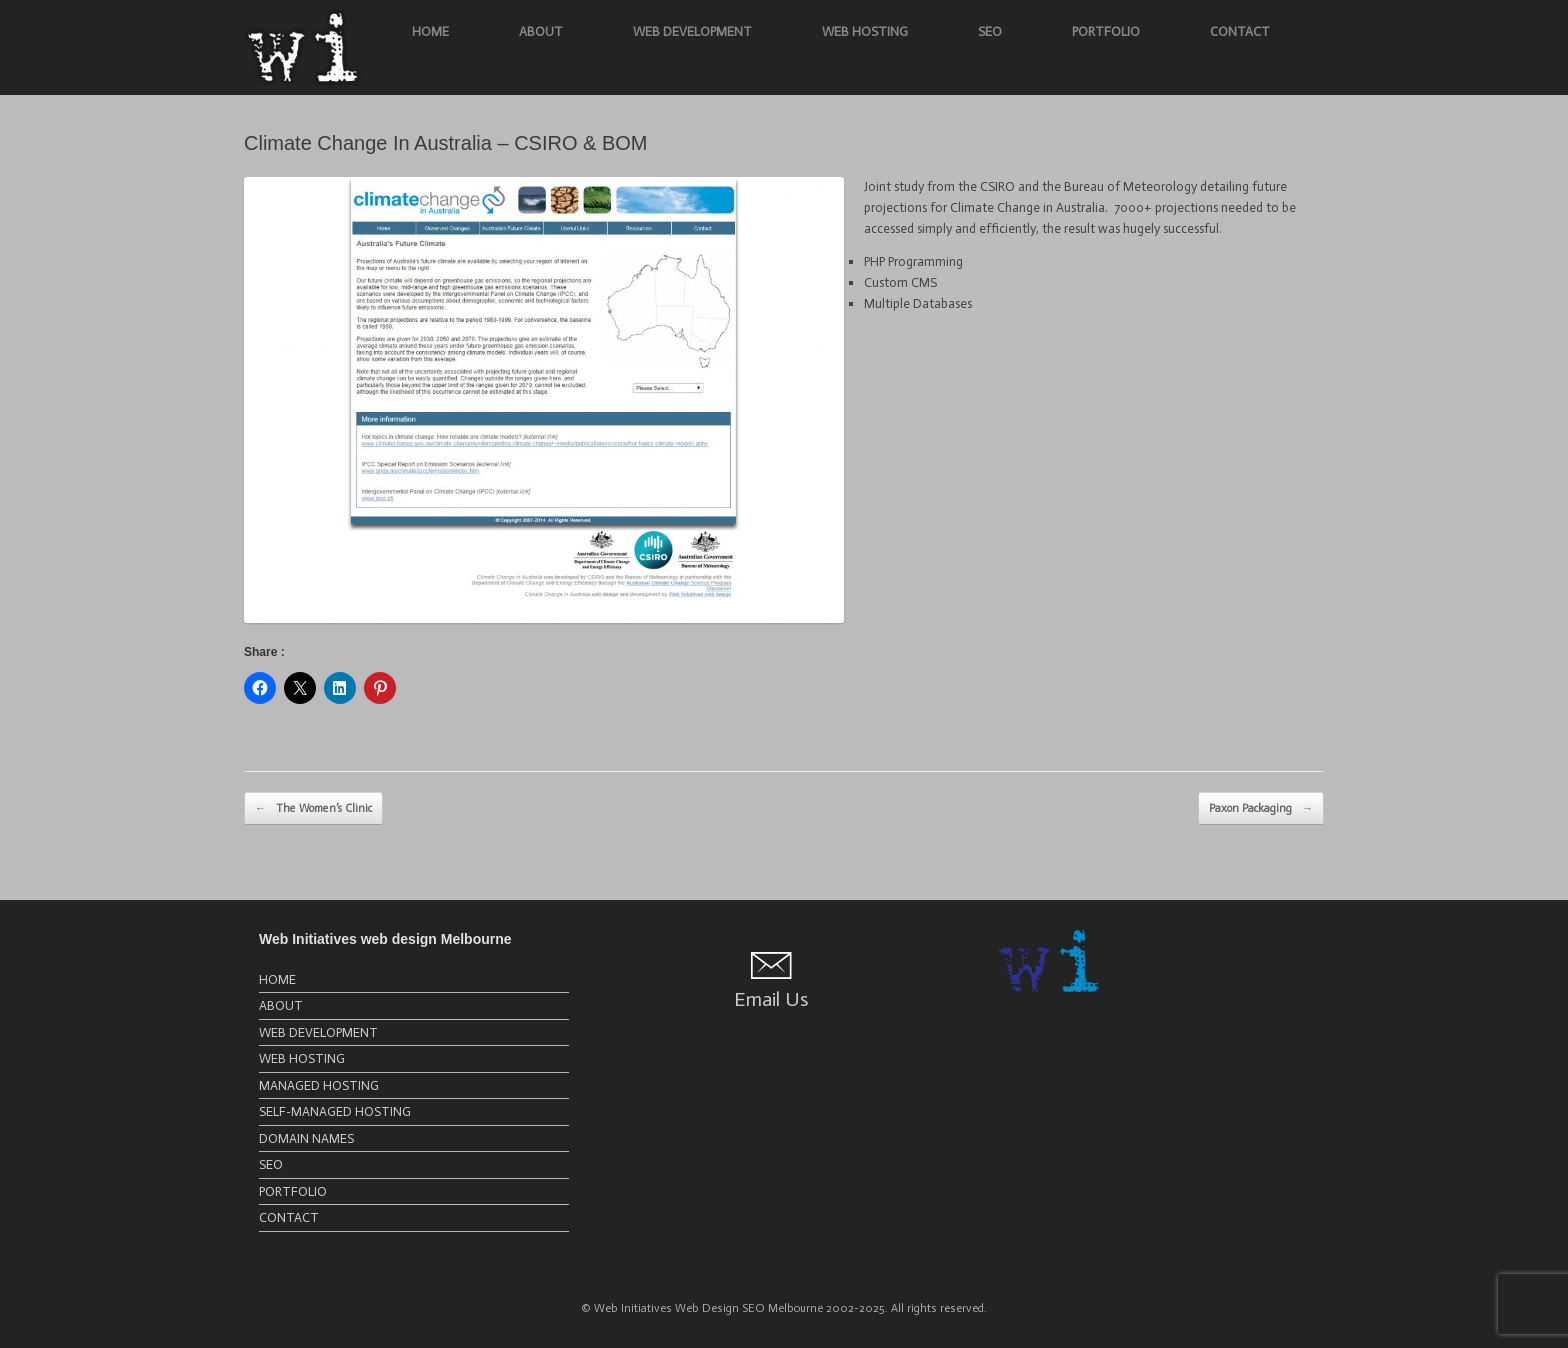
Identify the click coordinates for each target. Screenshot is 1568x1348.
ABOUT (541, 31)
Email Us (771, 999)
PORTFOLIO (1106, 31)
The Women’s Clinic (313, 809)
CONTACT (1240, 31)
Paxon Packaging (1261, 809)
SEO (990, 31)
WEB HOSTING (865, 31)
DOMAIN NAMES (306, 1138)
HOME (430, 31)
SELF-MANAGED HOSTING (335, 1111)
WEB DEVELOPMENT (692, 31)
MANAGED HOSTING (319, 1085)
